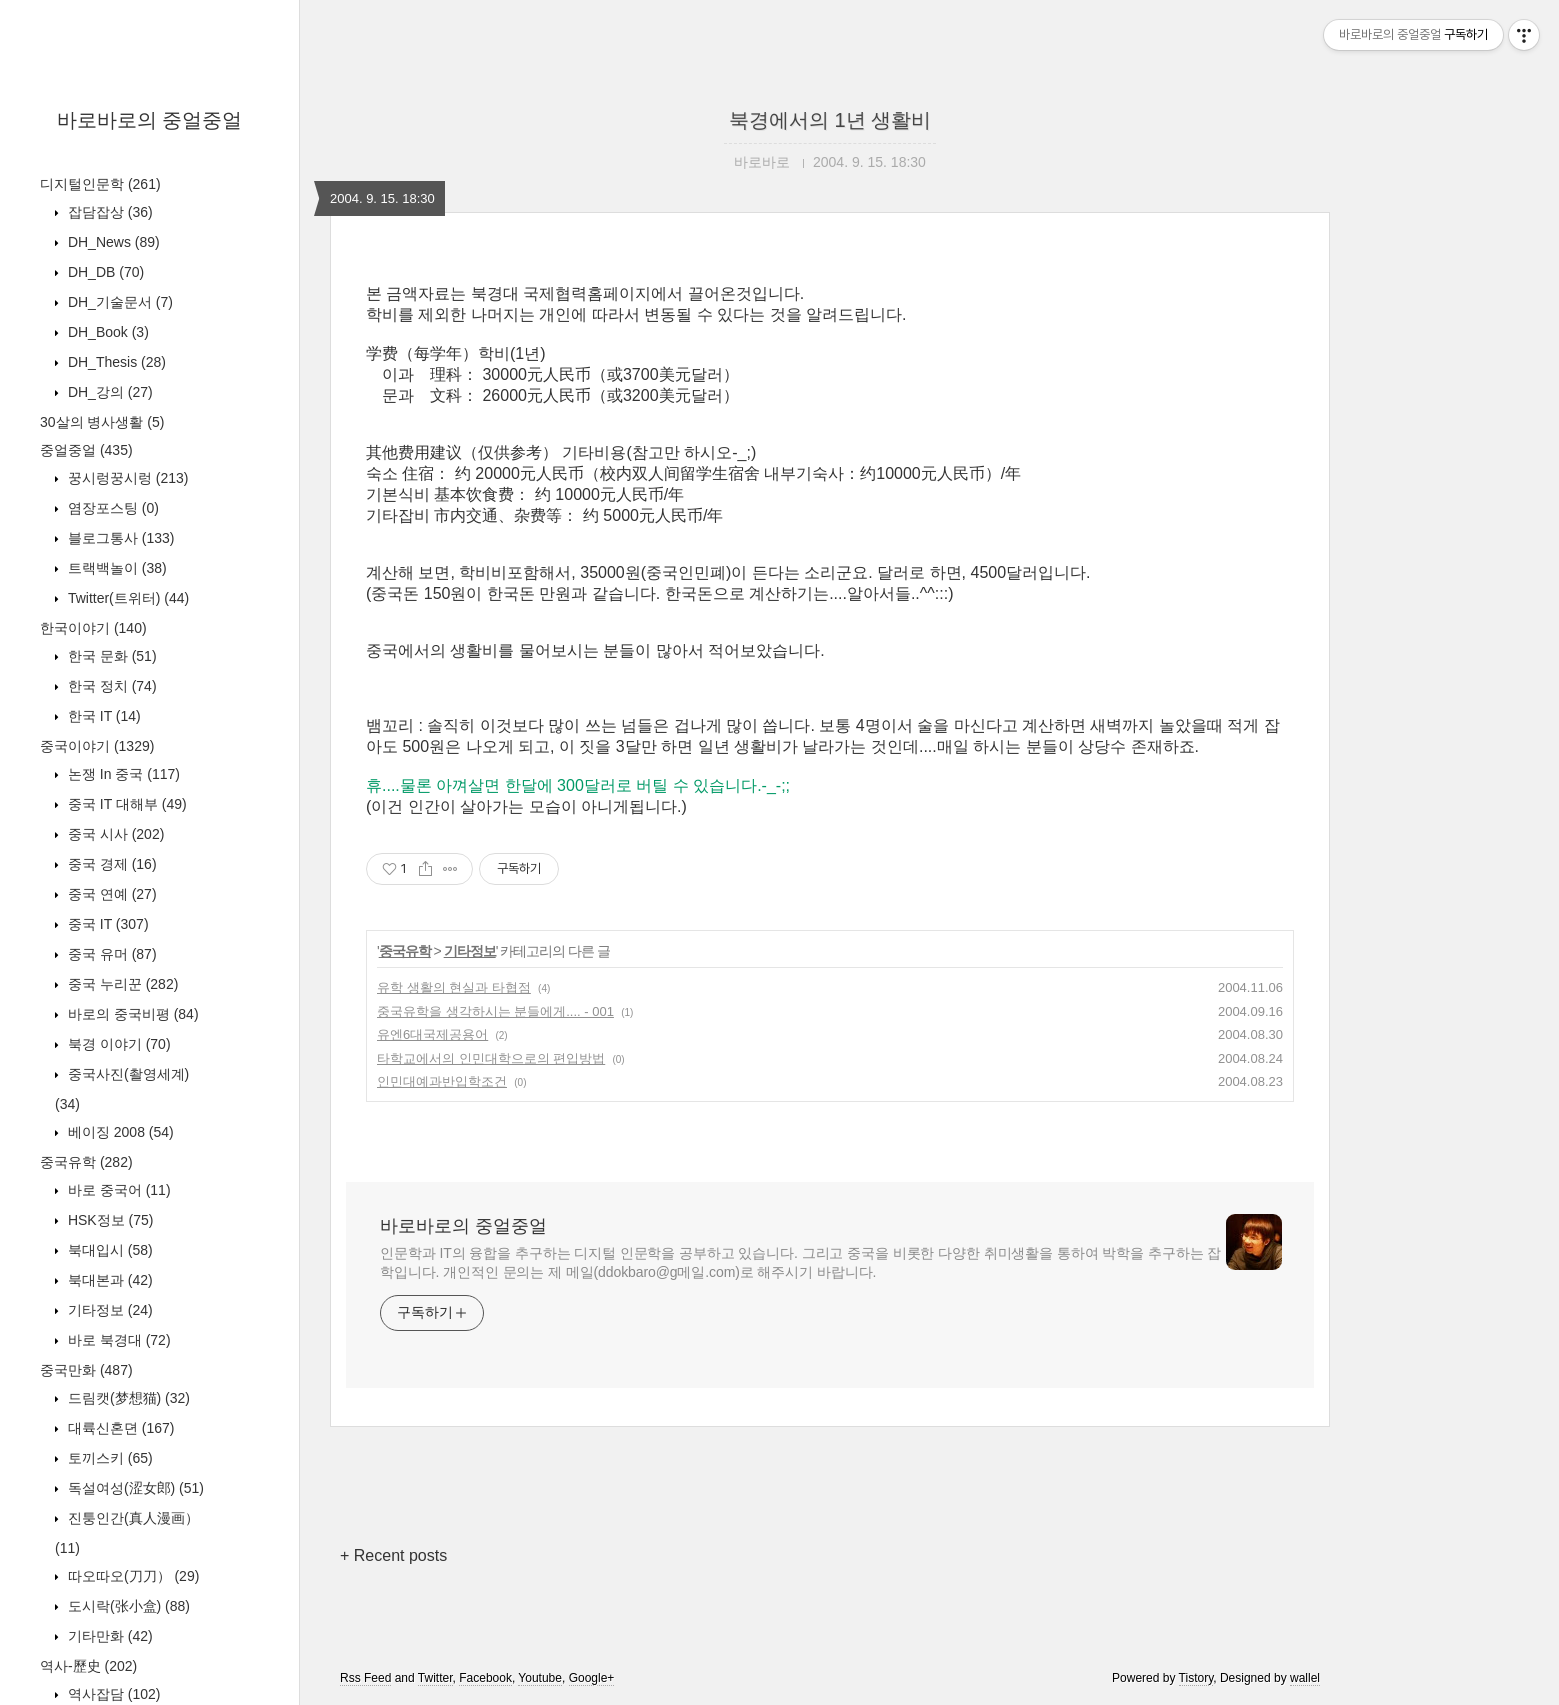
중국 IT (106, 924)
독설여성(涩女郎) (134, 1488)
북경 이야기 (117, 1044)
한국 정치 (110, 686)
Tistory (1196, 1678)
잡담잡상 (108, 212)
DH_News (112, 242)
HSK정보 (108, 1220)
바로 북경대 (117, 1340)
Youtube (540, 1678)
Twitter (435, 1678)
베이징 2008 (119, 1132)
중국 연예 (110, 894)
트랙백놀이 (115, 568)
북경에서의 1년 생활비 (830, 120)
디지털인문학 (100, 184)
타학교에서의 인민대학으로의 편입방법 (491, 1058)
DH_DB (104, 272)
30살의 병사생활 (102, 422)
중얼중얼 (86, 450)
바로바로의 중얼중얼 (150, 120)
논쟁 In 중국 (122, 774)
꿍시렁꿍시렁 (126, 478)
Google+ (592, 1678)
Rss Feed (365, 1678)
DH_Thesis (115, 362)
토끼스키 (108, 1458)
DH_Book (106, 332)
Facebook (485, 1678)
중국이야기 (97, 746)
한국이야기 (93, 628)
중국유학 (86, 1162)
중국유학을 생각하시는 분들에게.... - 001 (495, 1011)
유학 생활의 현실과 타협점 (454, 987)
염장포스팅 (111, 508)
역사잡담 (112, 1694)
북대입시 (108, 1250)
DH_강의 (108, 392)
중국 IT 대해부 (125, 804)
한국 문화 (110, 656)
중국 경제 (110, 864)
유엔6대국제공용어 (432, 1034)
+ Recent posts (393, 1555)
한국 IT (102, 716)
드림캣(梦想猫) (127, 1398)
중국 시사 (114, 834)
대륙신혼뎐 (119, 1428)
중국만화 (86, 1370)
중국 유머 (110, 954)
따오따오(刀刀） (131, 1576)
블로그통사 (119, 538)
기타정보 (108, 1310)
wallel (1305, 1678)
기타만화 (108, 1636)
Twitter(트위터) (126, 598)
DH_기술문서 (118, 302)
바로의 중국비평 (131, 1014)
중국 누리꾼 (121, 984)
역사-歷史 (88, 1666)
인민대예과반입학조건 (442, 1081)
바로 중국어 (117, 1190)
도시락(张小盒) (127, 1606)
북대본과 (108, 1280)
